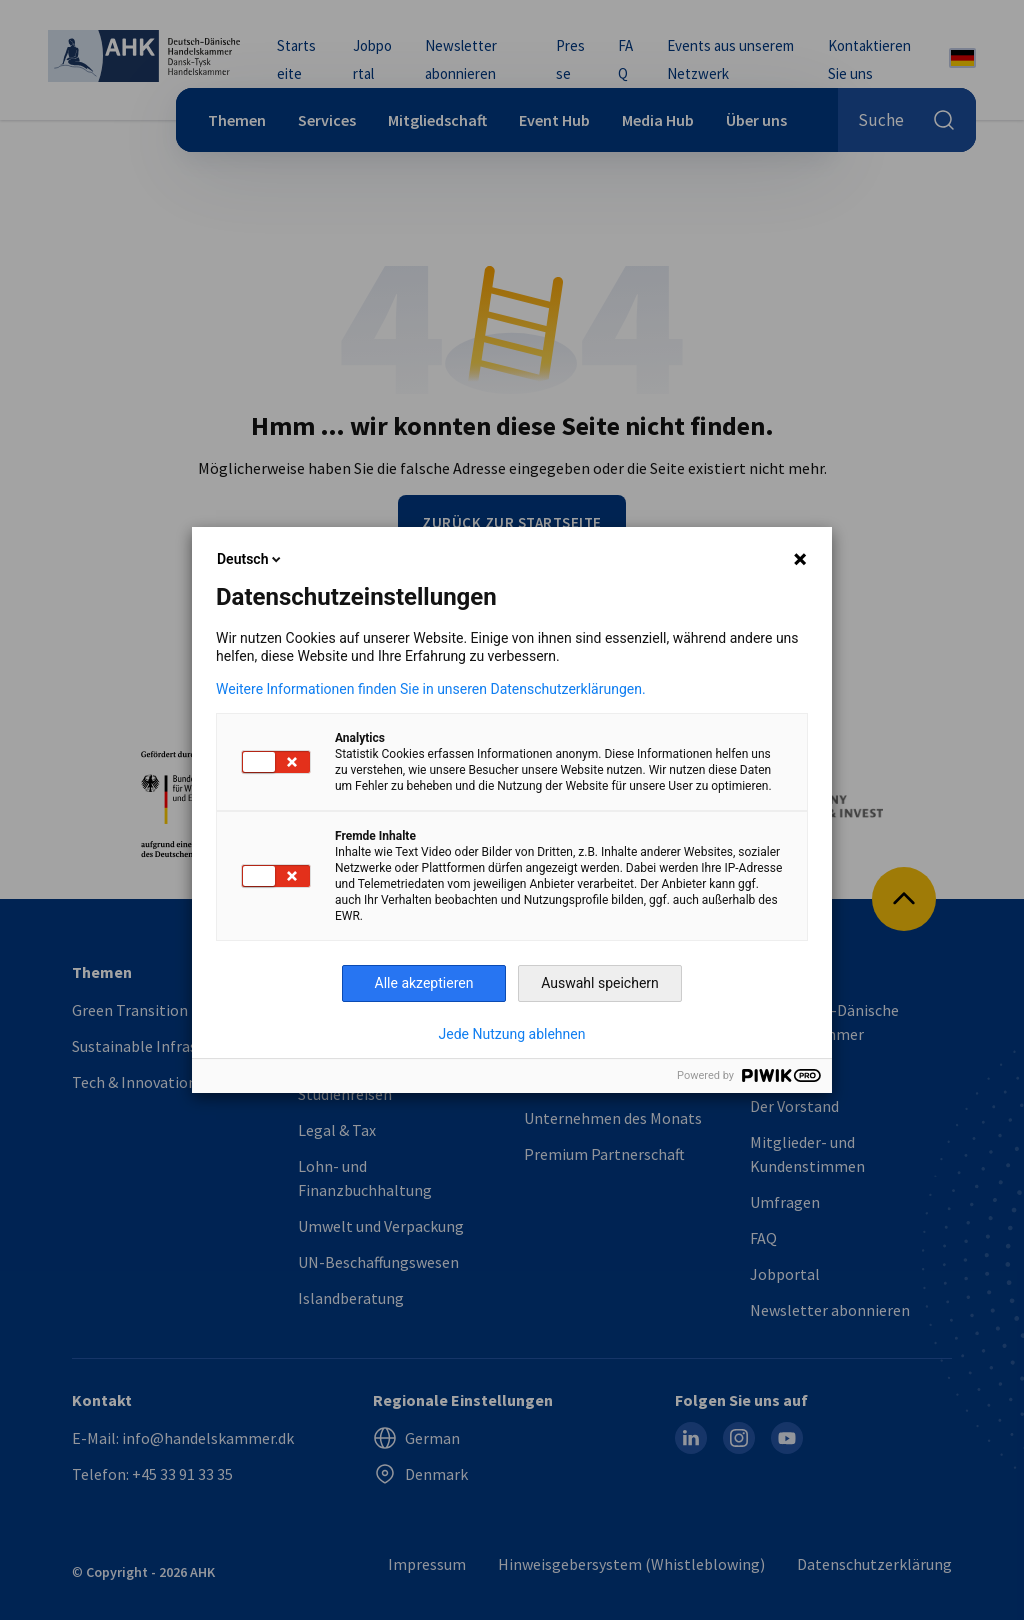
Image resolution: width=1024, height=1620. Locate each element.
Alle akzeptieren (424, 983)
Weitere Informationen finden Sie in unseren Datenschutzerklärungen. (431, 689)
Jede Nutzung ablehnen (512, 1034)
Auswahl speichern (600, 983)
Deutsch (250, 559)
